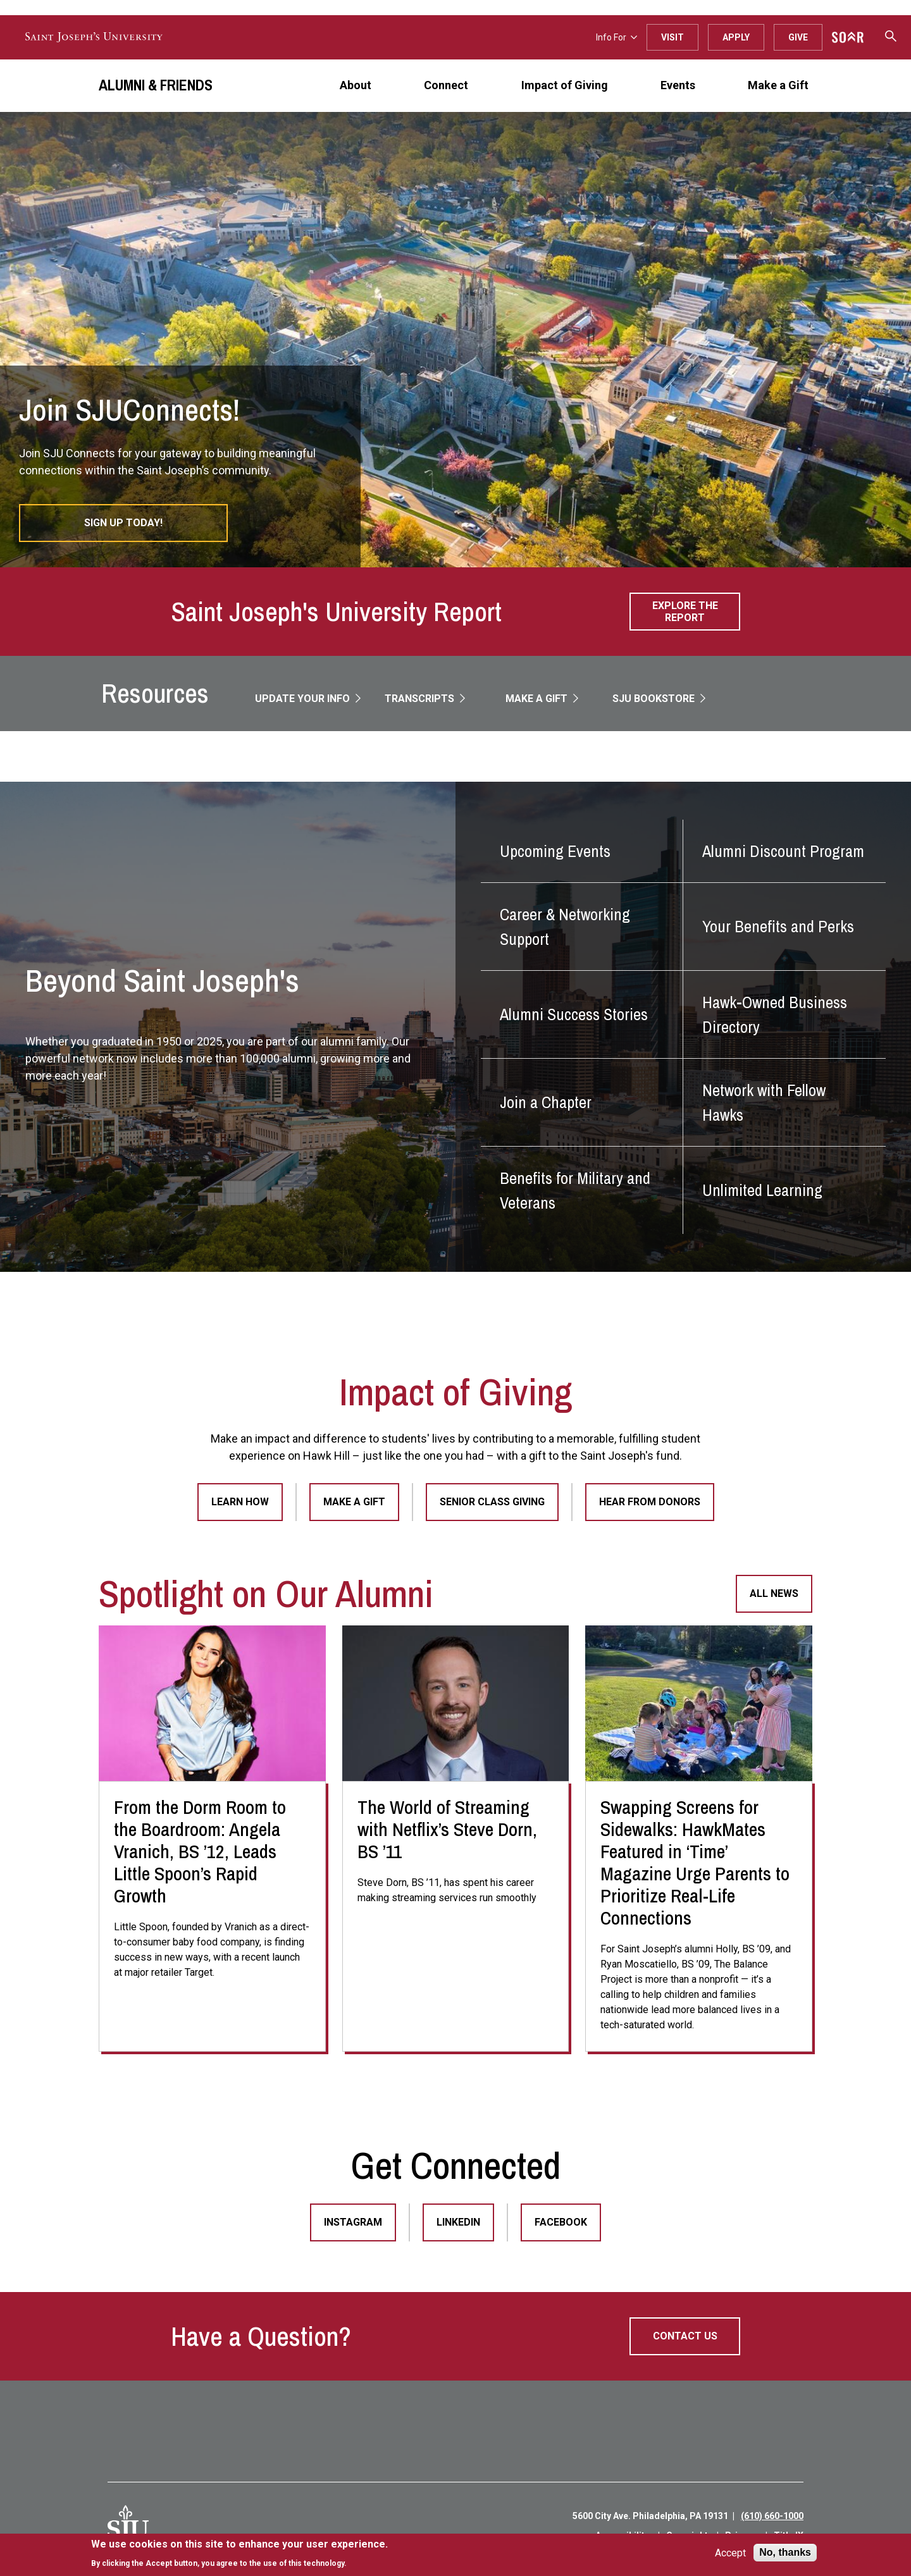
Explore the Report (685, 612)
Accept (730, 2553)
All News (774, 1593)
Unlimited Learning (762, 1190)
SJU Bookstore (654, 699)
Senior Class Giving (492, 1502)
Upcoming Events (555, 851)
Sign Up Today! (123, 523)
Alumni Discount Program (783, 851)
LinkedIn (458, 2222)
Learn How (240, 1502)
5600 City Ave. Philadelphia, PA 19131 (650, 2516)
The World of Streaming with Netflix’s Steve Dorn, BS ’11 (447, 1829)
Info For (616, 37)
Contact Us (685, 2336)
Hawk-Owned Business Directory (774, 1014)
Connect (446, 85)
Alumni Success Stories (574, 1014)
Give (798, 37)
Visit (672, 37)
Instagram (353, 2222)
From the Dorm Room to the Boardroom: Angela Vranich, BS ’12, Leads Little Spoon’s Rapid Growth (200, 1851)
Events (677, 85)
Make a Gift (778, 85)
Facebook (561, 2222)
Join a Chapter (546, 1102)
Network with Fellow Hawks (764, 1102)
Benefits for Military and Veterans (575, 1190)
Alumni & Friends (156, 85)
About (355, 85)
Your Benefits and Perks (778, 926)
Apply (736, 37)
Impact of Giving (564, 85)
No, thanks (785, 2552)
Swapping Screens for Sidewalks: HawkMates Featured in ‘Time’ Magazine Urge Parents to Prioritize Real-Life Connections (695, 1862)
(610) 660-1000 (772, 2516)
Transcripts (421, 699)
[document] (239, 2553)
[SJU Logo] (128, 2526)
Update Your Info (303, 699)
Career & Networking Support (565, 926)
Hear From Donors (649, 1502)
